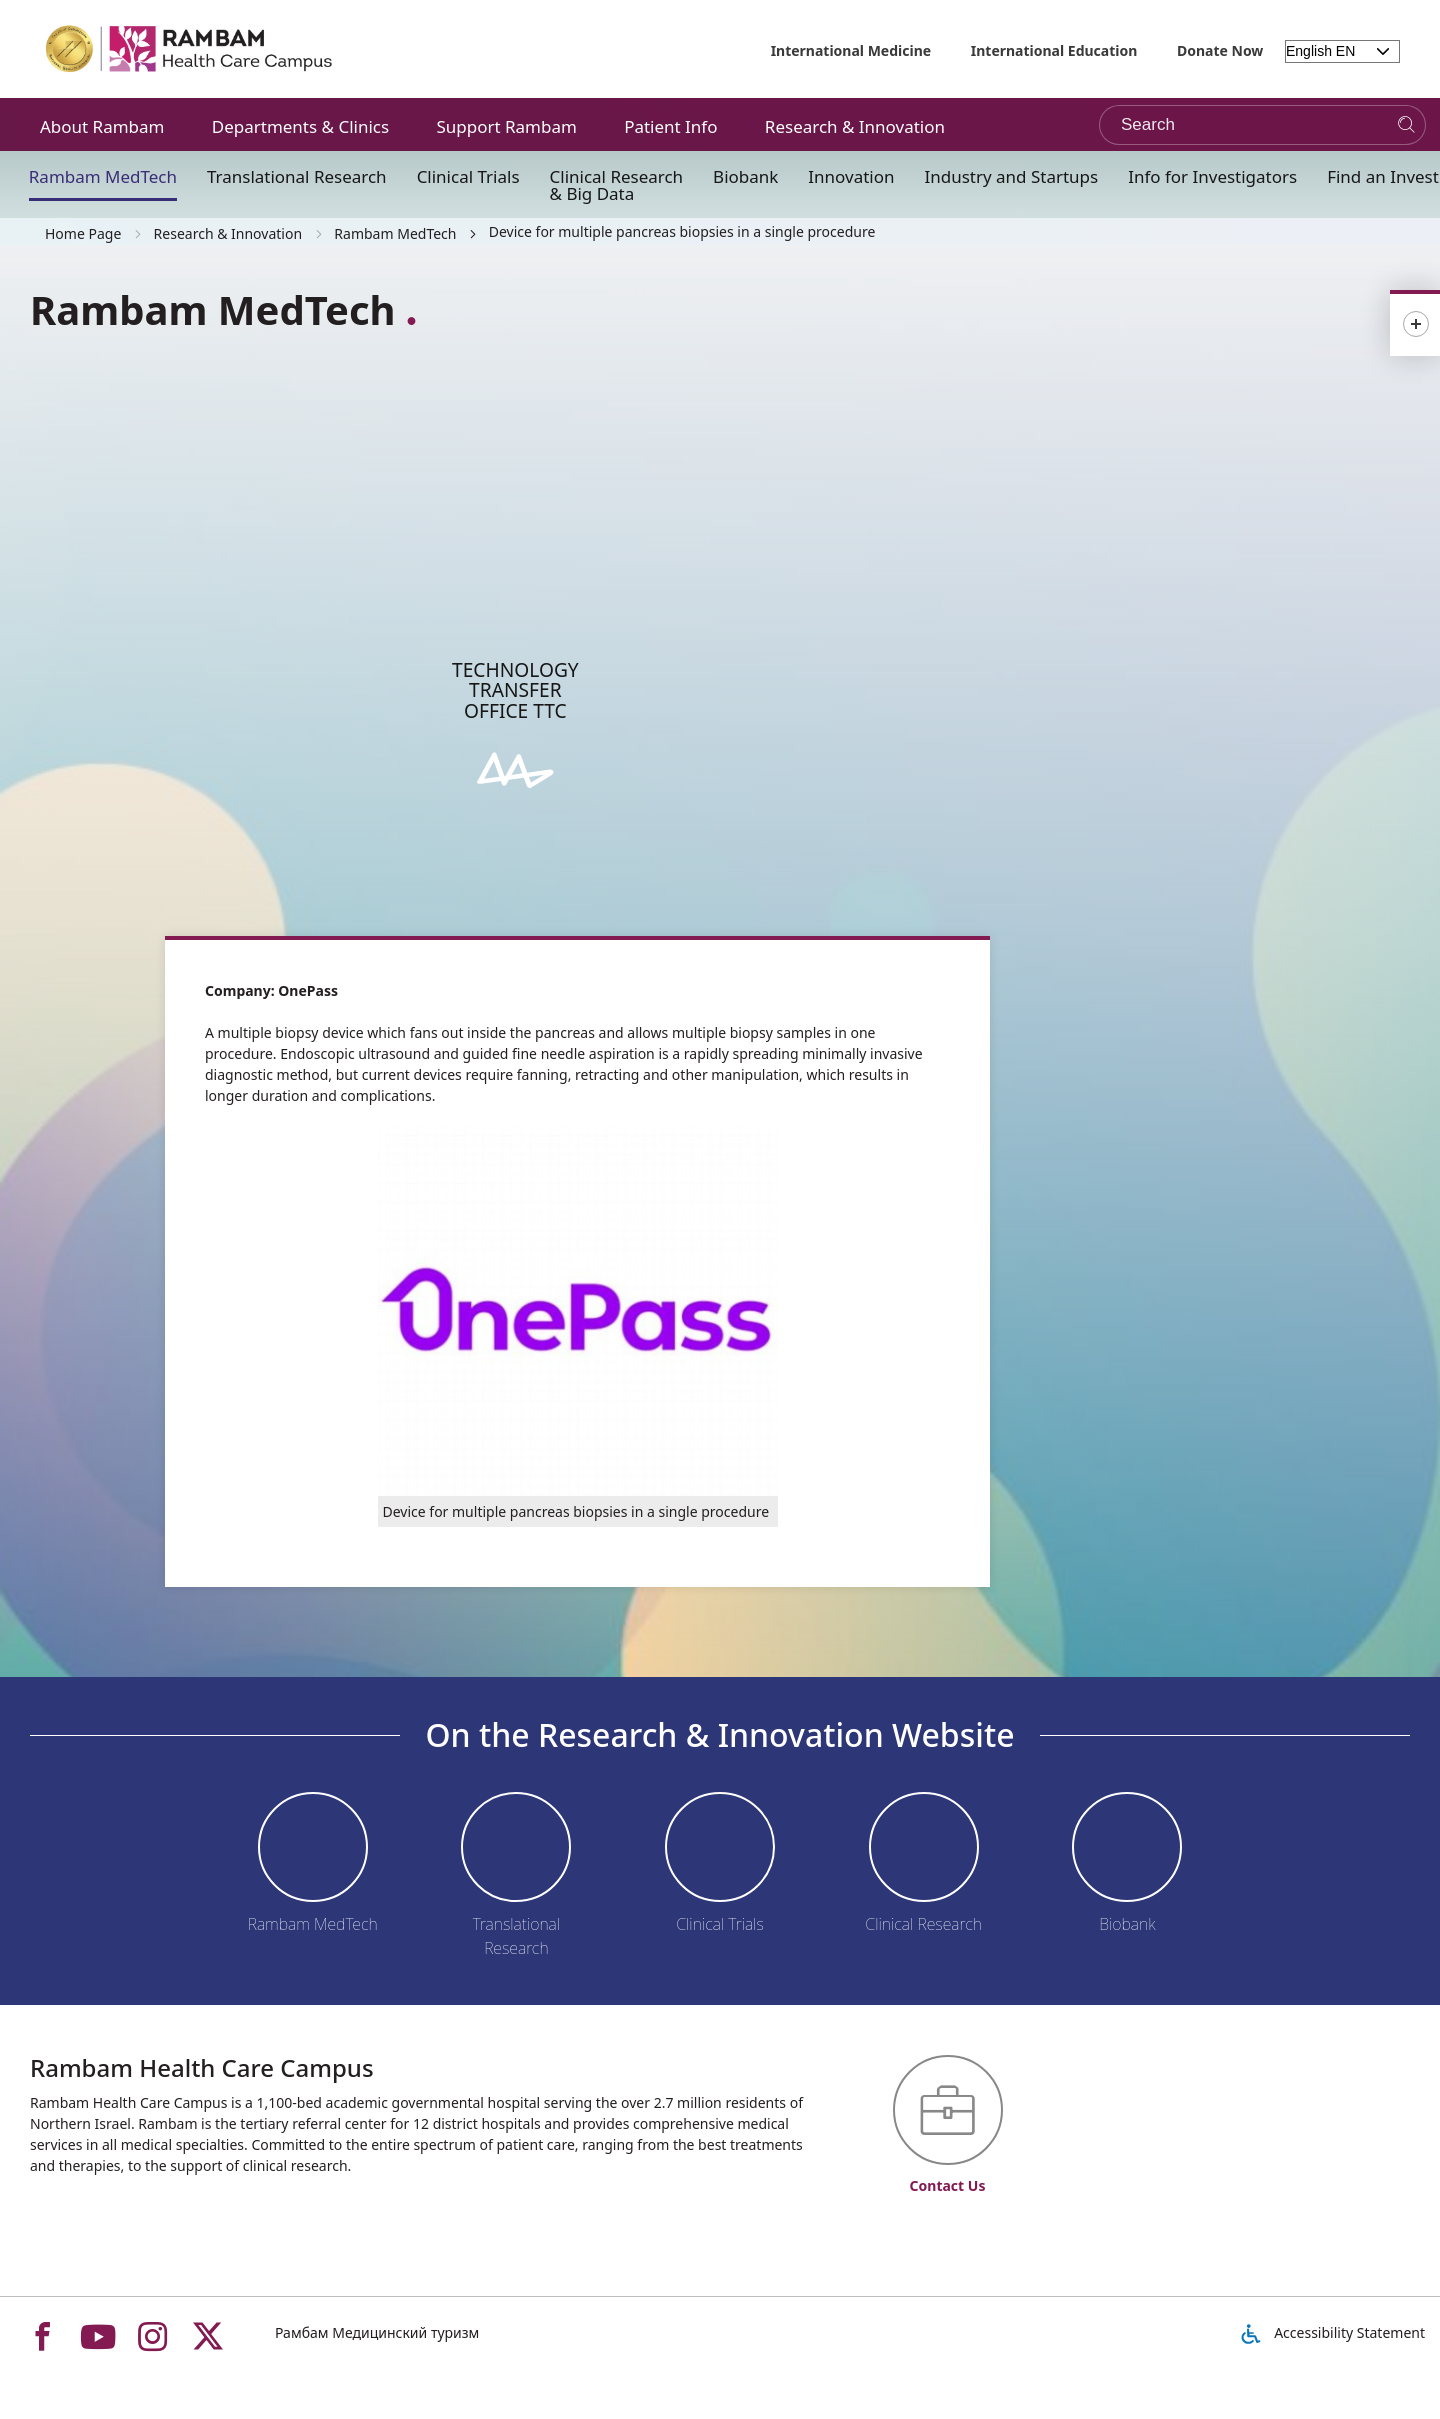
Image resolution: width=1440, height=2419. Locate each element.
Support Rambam (506, 126)
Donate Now (1220, 50)
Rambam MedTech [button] (103, 176)
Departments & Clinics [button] (300, 126)
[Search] (1406, 125)
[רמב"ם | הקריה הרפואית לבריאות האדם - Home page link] (190, 49)
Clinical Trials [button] (468, 176)
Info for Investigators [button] (1212, 176)
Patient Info (670, 126)
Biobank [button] (745, 176)
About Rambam (102, 126)
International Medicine (851, 50)
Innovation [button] (851, 176)
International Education (1054, 50)
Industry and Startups (1012, 176)
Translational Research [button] (297, 176)
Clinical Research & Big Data (617, 185)
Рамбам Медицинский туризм (377, 2332)
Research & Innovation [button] (855, 126)
